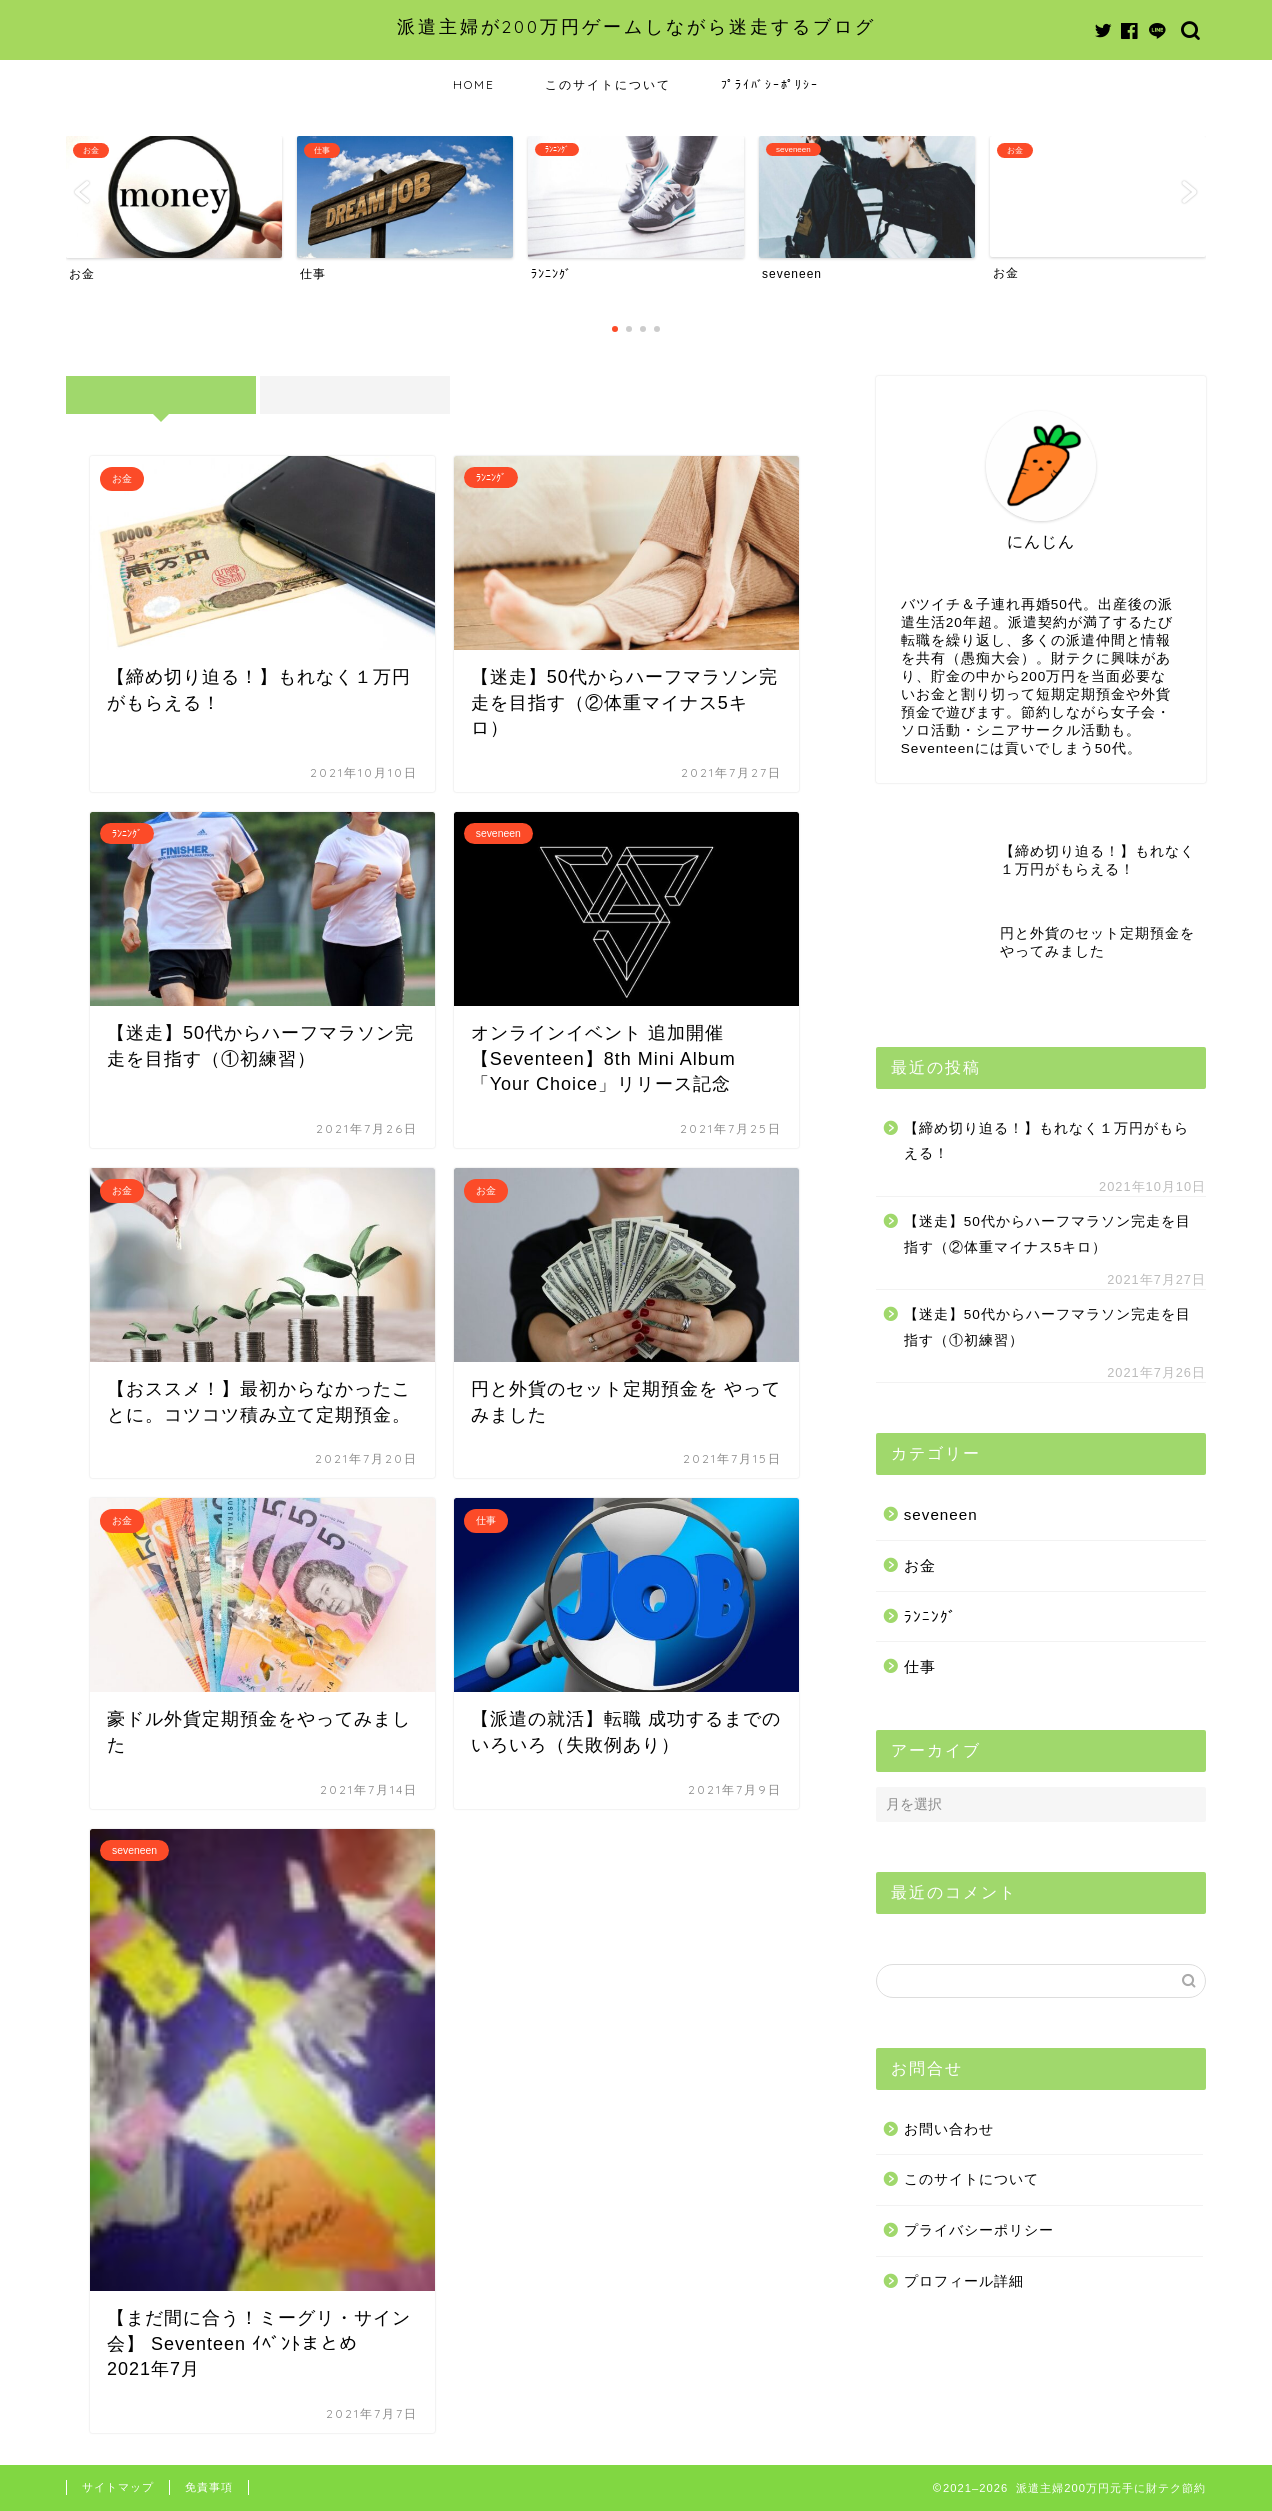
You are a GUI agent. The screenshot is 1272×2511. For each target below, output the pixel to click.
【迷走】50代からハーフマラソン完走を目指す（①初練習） (1047, 1327)
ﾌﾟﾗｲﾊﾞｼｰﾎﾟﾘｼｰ (770, 84)
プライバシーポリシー (979, 2230)
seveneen (941, 1514)
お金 (920, 1565)
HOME (474, 84)
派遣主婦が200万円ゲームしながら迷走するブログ (636, 26)
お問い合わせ (949, 2129)
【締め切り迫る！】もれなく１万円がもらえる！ (1046, 1141)
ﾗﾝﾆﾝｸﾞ (930, 1616)
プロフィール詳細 (964, 2281)
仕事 (920, 1666)
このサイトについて (608, 84)
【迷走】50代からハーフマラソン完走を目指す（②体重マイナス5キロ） (1047, 1234)
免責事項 (209, 2487)
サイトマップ (118, 2487)
